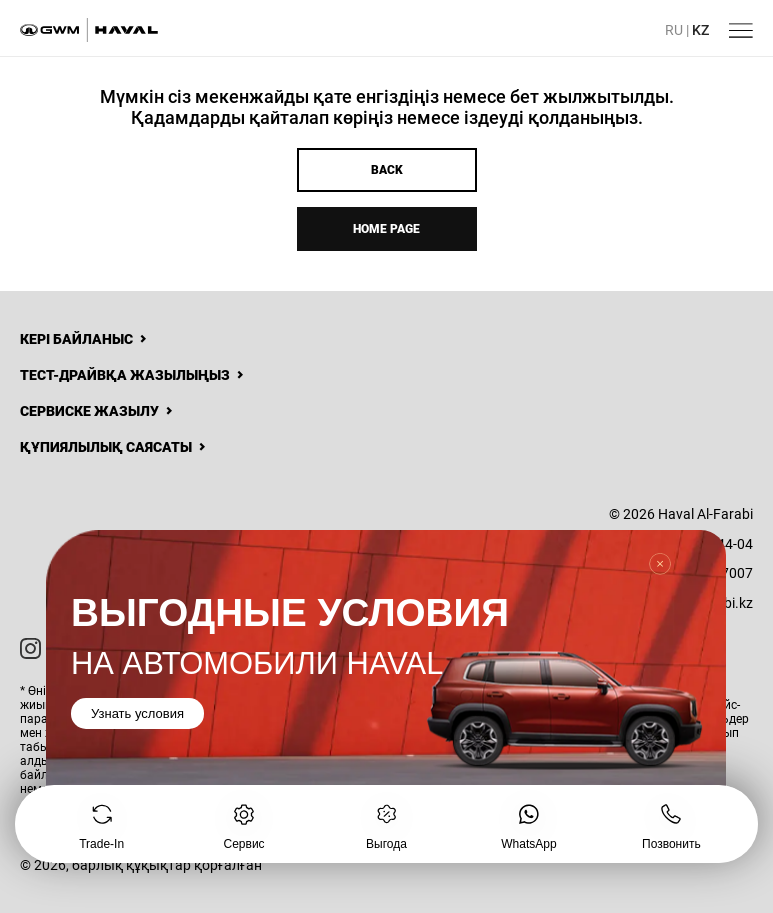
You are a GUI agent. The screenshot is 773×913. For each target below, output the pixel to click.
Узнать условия (137, 712)
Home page (386, 229)
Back (387, 170)
